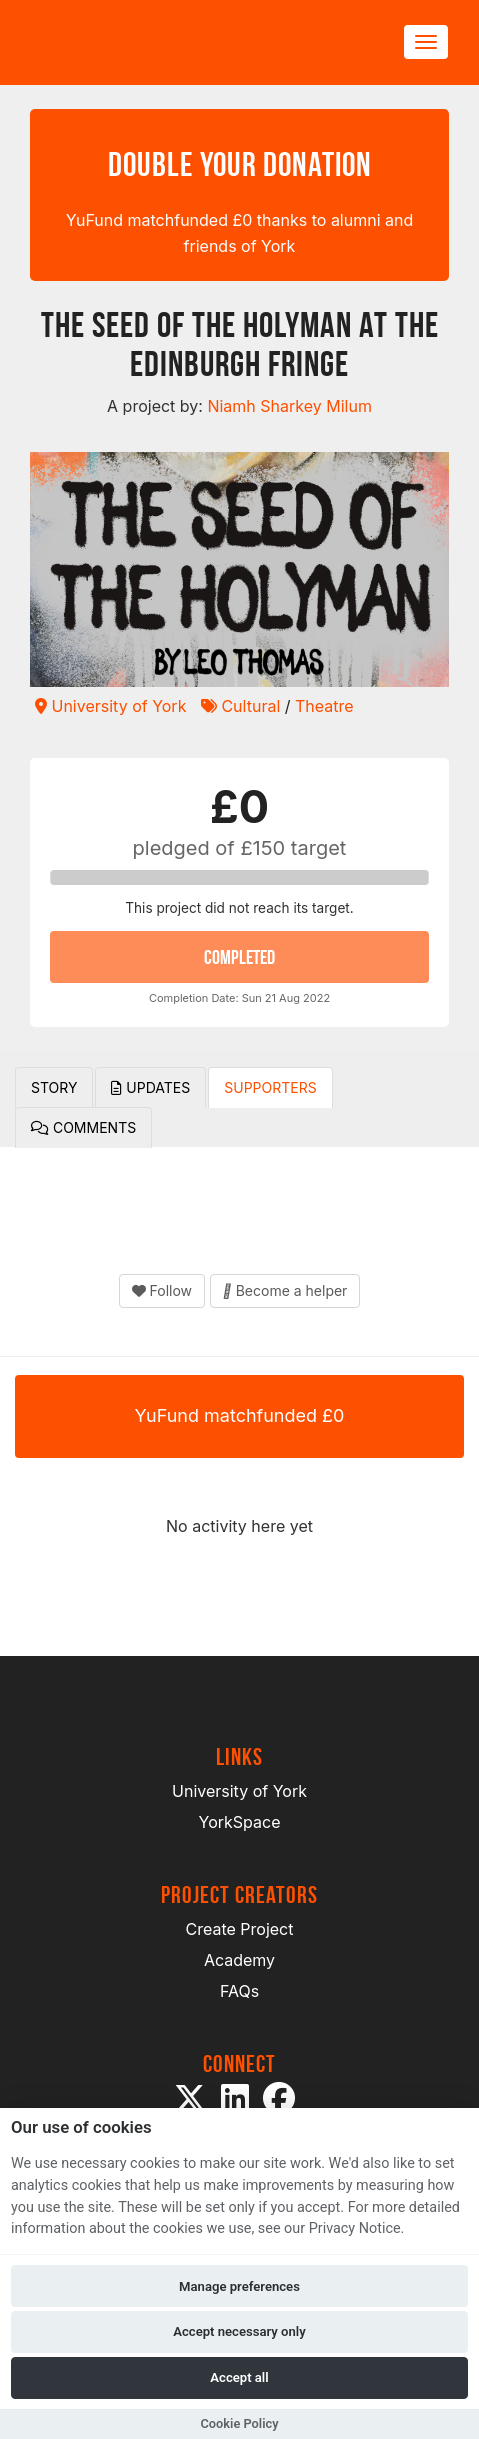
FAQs (239, 1991)
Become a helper (285, 1290)
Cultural (240, 706)
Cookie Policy (239, 2423)
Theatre (324, 706)
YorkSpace (240, 1822)
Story (54, 1087)
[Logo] (126, 42)
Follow (162, 1290)
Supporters (270, 1087)
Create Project (240, 1929)
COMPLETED (239, 957)
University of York (110, 706)
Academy (239, 1960)
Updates (150, 1087)
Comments (83, 1127)
